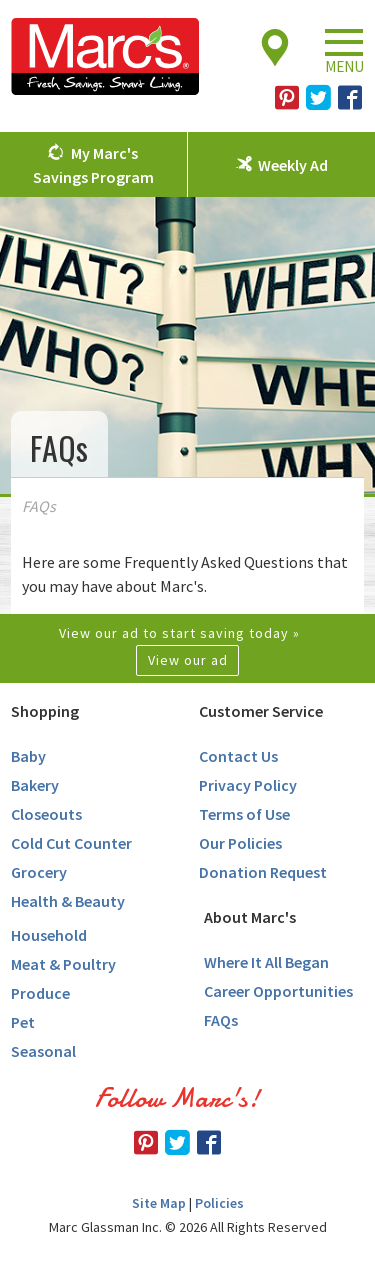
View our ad (188, 660)
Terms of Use (244, 814)
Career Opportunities (278, 991)
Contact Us (238, 756)
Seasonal (43, 1051)
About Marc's (250, 917)
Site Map (159, 1203)
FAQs (221, 1020)
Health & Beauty (68, 901)
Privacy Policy (248, 785)
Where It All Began (266, 962)
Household (49, 935)
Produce (40, 993)
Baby (28, 756)
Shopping (45, 711)
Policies (219, 1203)
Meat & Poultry (63, 964)
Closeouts (46, 814)
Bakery (35, 785)
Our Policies (240, 843)
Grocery (39, 872)
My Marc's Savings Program (93, 165)
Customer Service (261, 711)
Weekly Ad (293, 165)
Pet (23, 1022)
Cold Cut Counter (71, 843)
